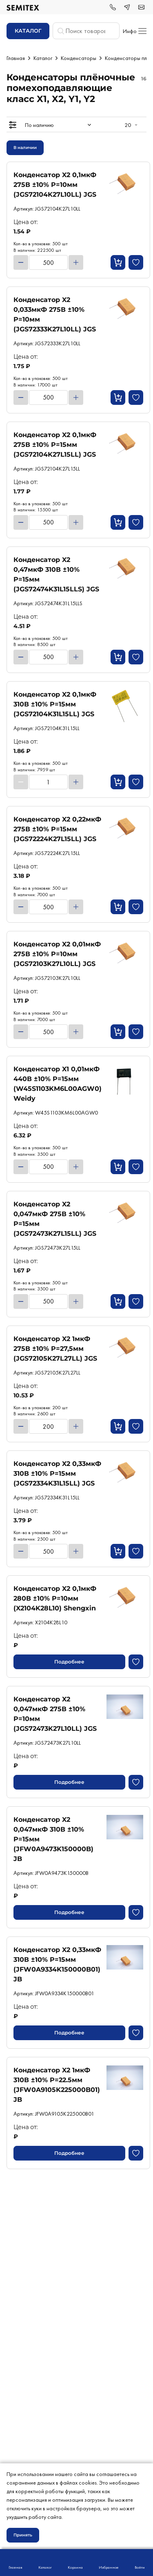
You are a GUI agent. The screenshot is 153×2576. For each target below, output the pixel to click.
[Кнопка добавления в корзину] (118, 262)
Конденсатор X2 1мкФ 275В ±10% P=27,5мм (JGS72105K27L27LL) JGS (55, 1348)
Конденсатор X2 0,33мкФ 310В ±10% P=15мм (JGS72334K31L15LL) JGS (57, 1473)
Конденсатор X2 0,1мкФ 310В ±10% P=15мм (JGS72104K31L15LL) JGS (54, 704)
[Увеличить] (76, 262)
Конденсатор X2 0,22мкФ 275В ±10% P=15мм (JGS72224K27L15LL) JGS (57, 829)
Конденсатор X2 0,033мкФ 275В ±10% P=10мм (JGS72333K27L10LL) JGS (54, 314)
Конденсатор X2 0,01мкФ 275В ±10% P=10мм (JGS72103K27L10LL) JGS (57, 954)
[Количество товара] (48, 262)
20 (127, 125)
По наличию (39, 125)
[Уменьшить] (20, 262)
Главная (16, 58)
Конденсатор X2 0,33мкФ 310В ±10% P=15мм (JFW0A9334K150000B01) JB (57, 1964)
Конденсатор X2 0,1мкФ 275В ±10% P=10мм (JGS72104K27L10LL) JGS (54, 184)
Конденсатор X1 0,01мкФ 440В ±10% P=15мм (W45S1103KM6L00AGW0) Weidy (57, 1083)
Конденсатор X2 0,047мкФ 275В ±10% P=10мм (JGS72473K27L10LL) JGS (55, 1713)
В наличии (25, 147)
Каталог (42, 58)
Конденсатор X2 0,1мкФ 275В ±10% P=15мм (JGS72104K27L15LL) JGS (54, 444)
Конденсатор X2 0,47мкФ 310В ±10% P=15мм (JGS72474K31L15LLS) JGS (56, 574)
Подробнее (69, 1662)
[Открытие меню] (13, 125)
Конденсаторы (78, 58)
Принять (22, 2535)
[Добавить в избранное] (136, 262)
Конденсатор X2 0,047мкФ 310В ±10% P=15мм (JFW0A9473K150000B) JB (53, 1839)
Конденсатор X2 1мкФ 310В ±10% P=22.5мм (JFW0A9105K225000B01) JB (56, 2084)
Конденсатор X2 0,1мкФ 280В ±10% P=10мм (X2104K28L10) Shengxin (54, 1598)
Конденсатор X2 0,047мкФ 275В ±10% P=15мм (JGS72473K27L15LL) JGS (54, 1218)
